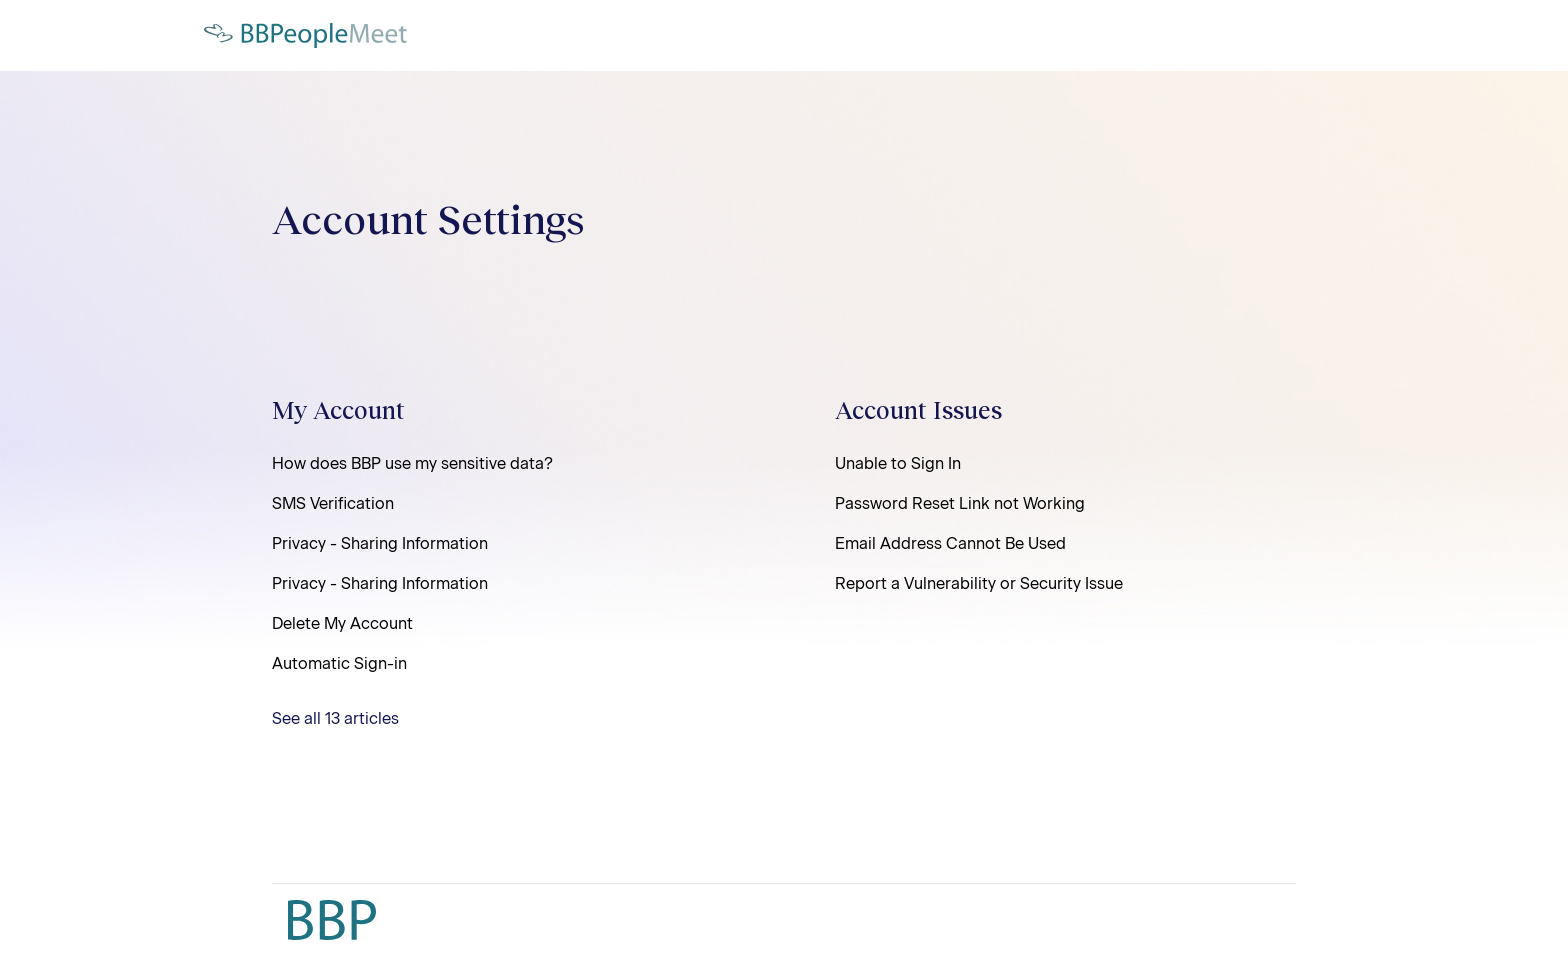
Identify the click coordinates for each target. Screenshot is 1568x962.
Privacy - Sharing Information (380, 543)
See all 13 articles (335, 718)
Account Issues (918, 409)
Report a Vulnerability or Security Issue (979, 583)
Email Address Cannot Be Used (950, 543)
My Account (338, 409)
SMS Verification (333, 503)
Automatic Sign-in (339, 663)
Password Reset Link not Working (960, 503)
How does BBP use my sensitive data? (412, 463)
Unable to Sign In (898, 463)
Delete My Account (342, 623)
